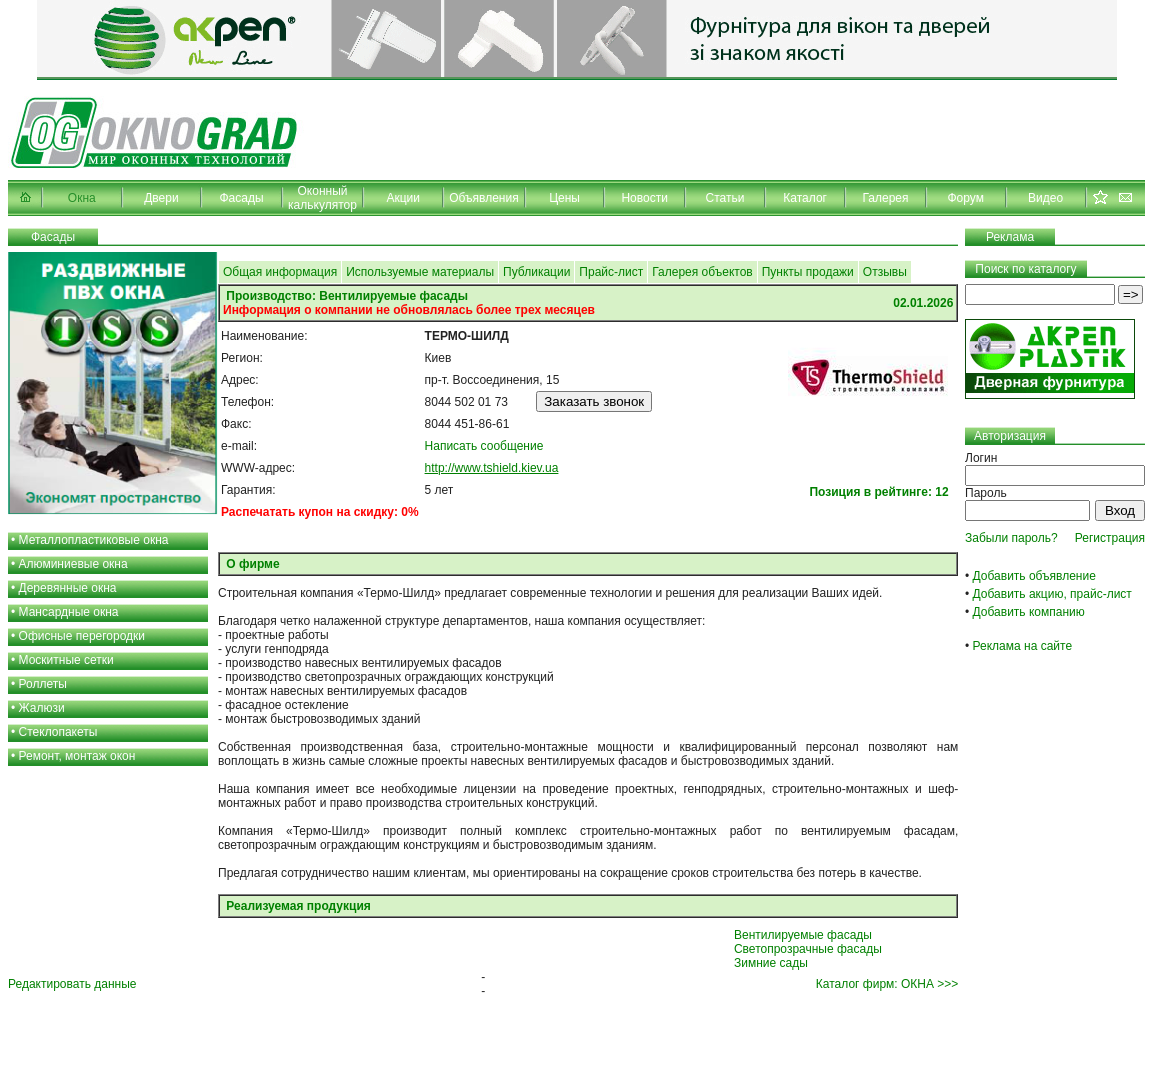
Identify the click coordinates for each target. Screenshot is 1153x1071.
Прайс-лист (611, 272)
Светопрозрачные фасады (808, 949)
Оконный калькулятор (322, 198)
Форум (965, 198)
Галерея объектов (702, 272)
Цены (564, 198)
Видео (1045, 198)
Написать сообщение (484, 446)
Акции (403, 198)
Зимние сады (771, 963)
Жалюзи (42, 708)
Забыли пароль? (1011, 538)
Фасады (241, 198)
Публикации (536, 272)
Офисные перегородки (82, 636)
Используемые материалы (420, 272)
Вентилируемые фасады (803, 935)
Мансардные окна (69, 612)
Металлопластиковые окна (94, 540)
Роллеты (43, 684)
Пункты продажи (808, 272)
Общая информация (280, 272)
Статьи (724, 198)
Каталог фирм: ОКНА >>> (887, 984)
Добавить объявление (1034, 576)
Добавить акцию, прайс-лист (1052, 594)
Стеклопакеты (58, 732)
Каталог (805, 198)
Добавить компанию (1029, 612)
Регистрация (1110, 538)
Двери (161, 198)
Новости (644, 198)
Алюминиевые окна (73, 564)
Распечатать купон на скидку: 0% (320, 512)
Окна (82, 198)
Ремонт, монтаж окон (77, 756)
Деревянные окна (68, 588)
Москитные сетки (66, 660)
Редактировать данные (72, 984)
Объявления (483, 198)
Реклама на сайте (1023, 646)
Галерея (885, 198)
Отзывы (885, 272)
